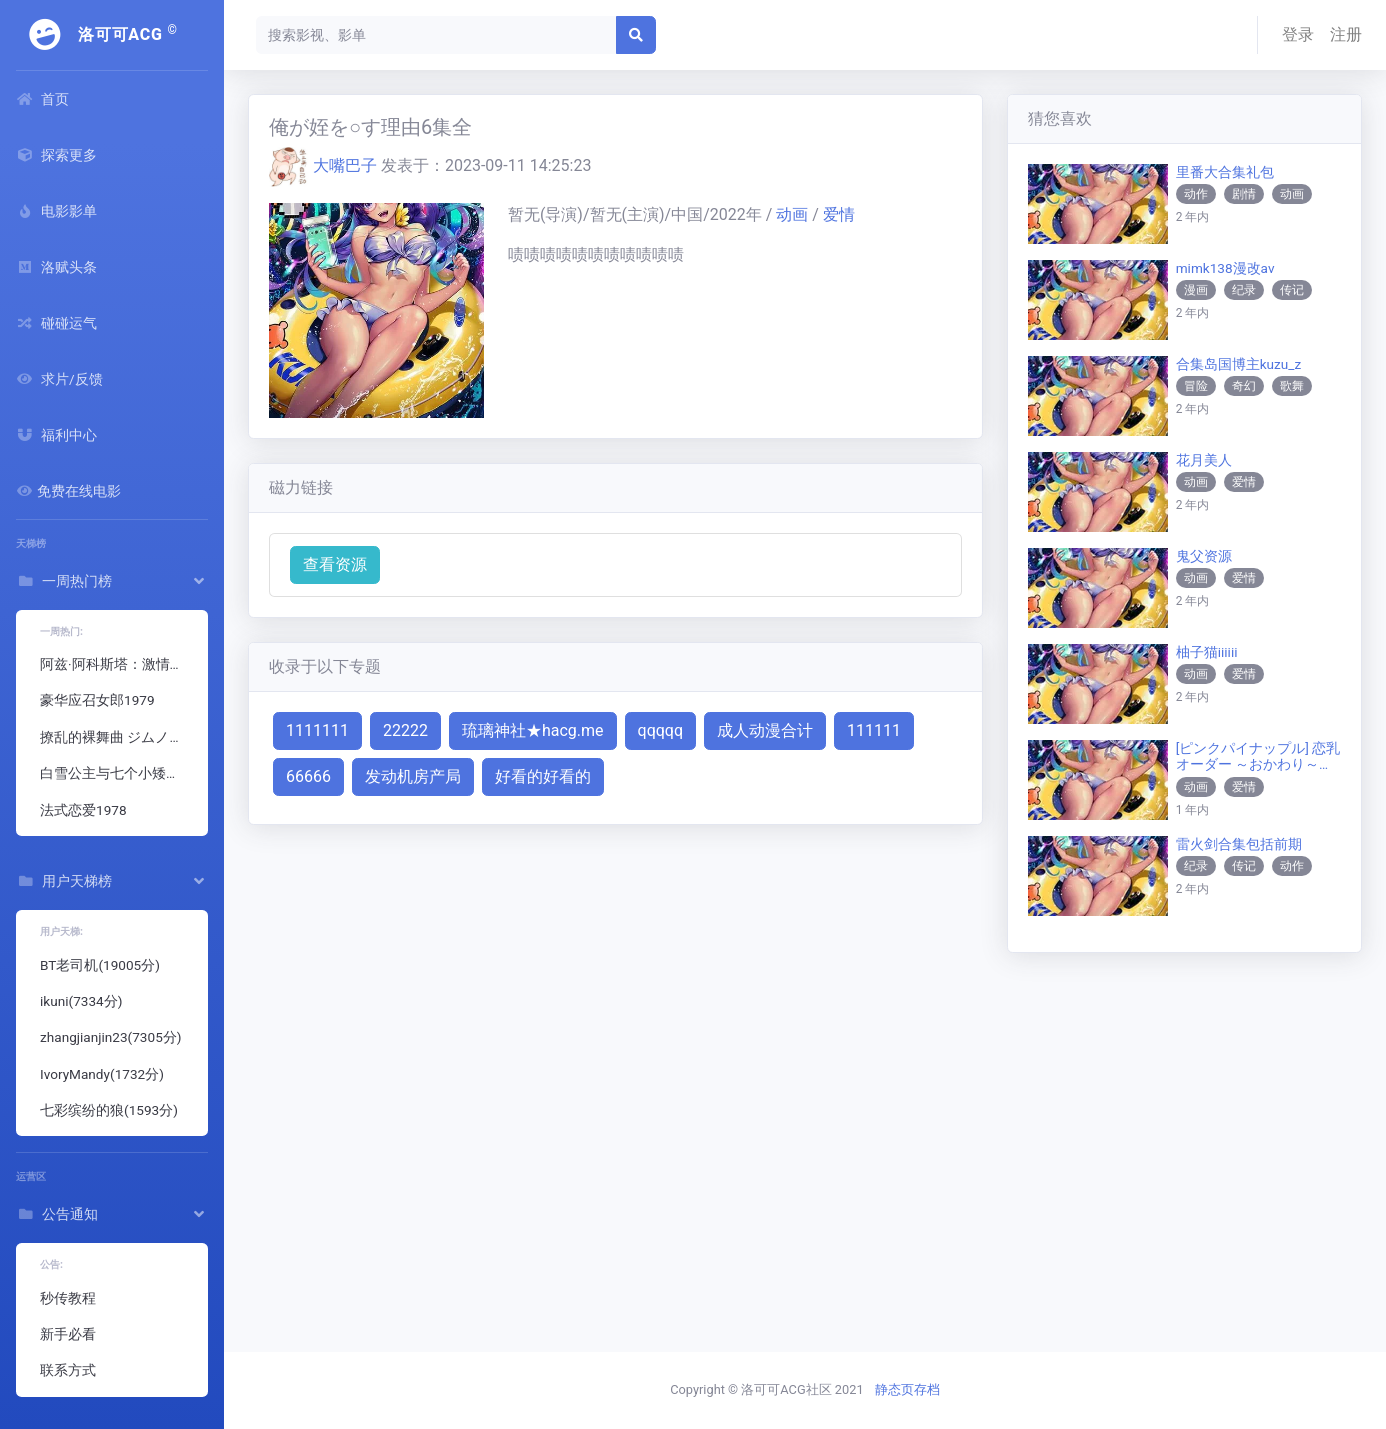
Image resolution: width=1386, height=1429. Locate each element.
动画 (794, 214)
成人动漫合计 (765, 730)
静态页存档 (907, 1389)
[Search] (436, 35)
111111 (874, 730)
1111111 (317, 730)
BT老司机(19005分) (100, 965)
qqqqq (660, 730)
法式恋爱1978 (83, 810)
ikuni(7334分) (81, 1001)
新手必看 (68, 1334)
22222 (405, 730)
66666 (308, 776)
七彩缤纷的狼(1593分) (109, 1110)
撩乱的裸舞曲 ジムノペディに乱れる (120, 737)
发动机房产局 (413, 776)
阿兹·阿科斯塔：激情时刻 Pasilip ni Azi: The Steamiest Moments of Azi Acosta (120, 664)
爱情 (839, 214)
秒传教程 (68, 1298)
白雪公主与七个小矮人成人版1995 (120, 773)
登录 (1298, 34)
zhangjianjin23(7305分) (111, 1037)
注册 (1346, 34)
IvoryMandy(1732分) (102, 1074)
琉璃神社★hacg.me (533, 730)
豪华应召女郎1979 (97, 700)
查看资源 (335, 564)
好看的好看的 (543, 776)
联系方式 (68, 1370)
